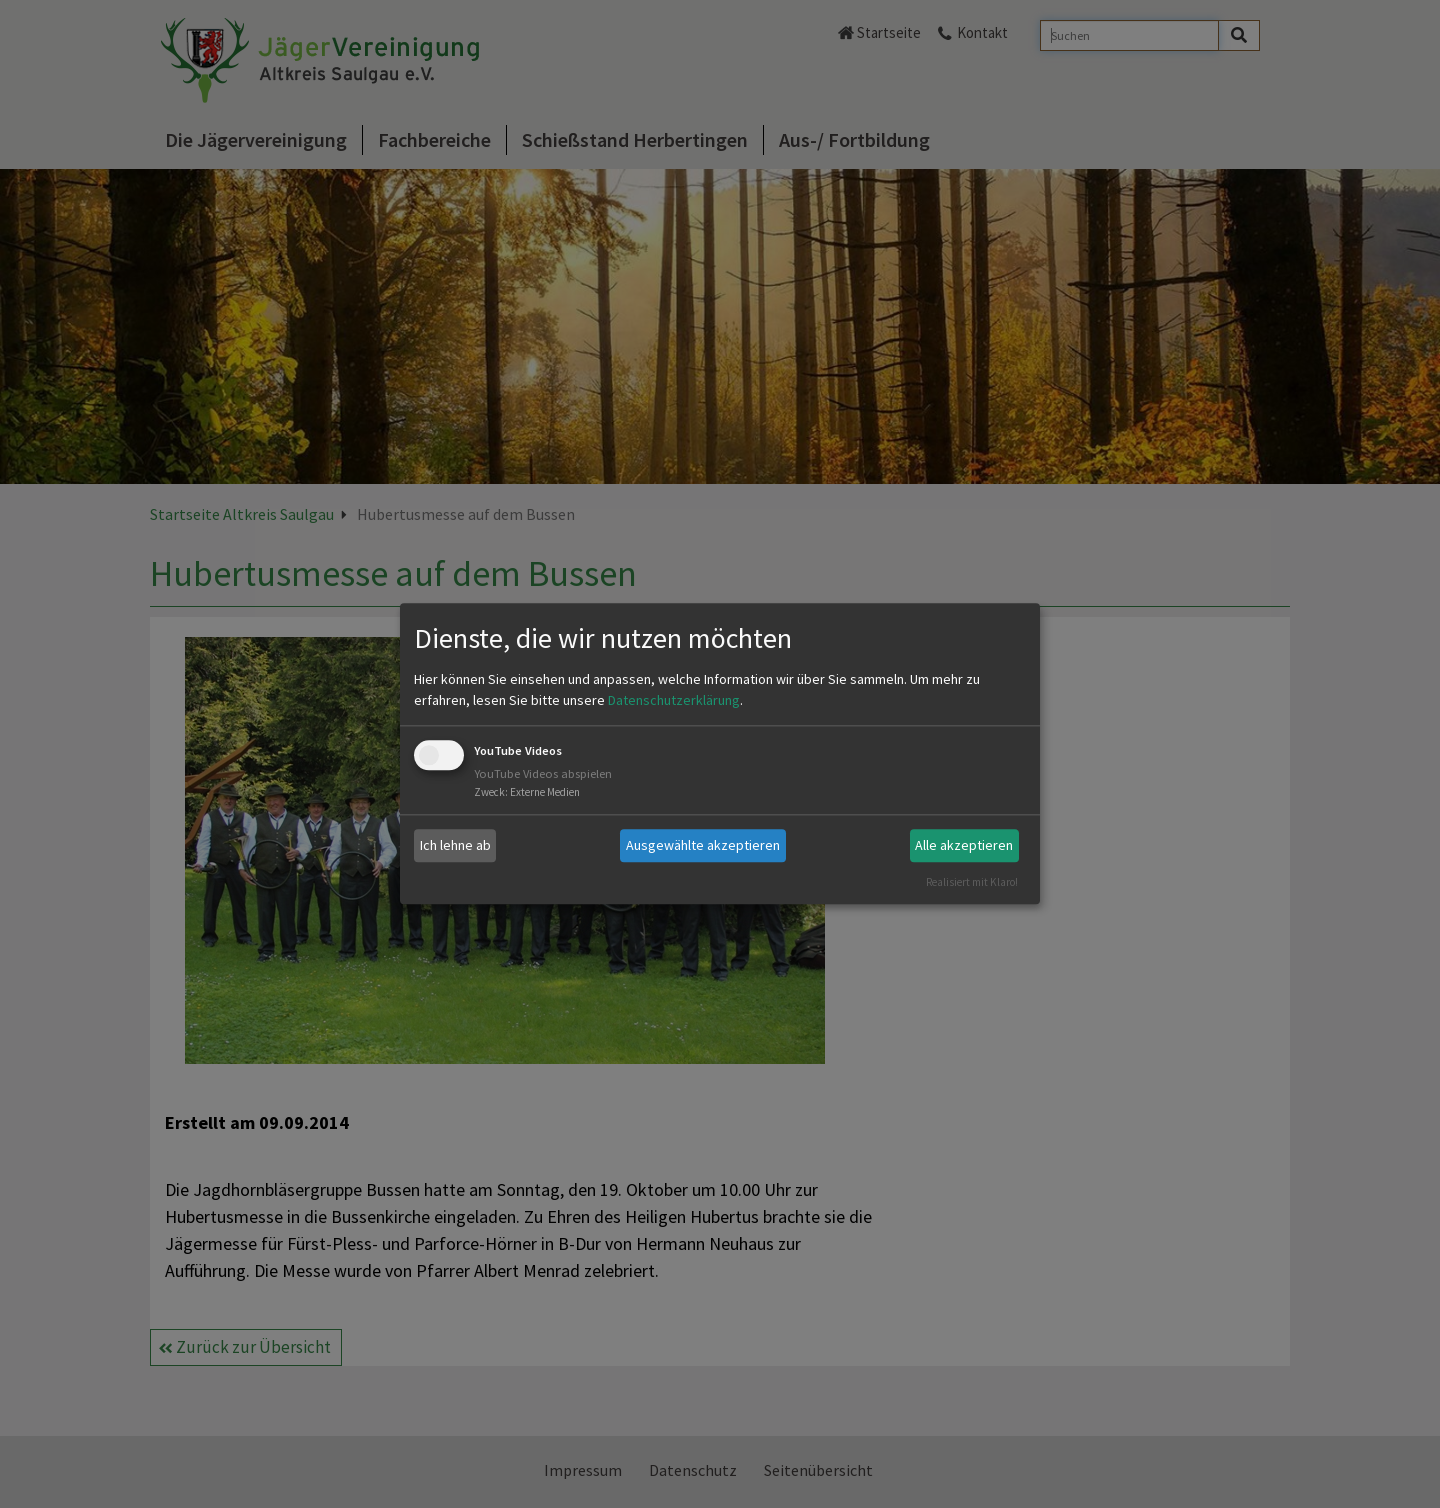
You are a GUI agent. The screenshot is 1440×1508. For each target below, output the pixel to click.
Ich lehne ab (455, 845)
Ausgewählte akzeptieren (703, 845)
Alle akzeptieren (964, 845)
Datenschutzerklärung (674, 700)
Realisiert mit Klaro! (972, 882)
